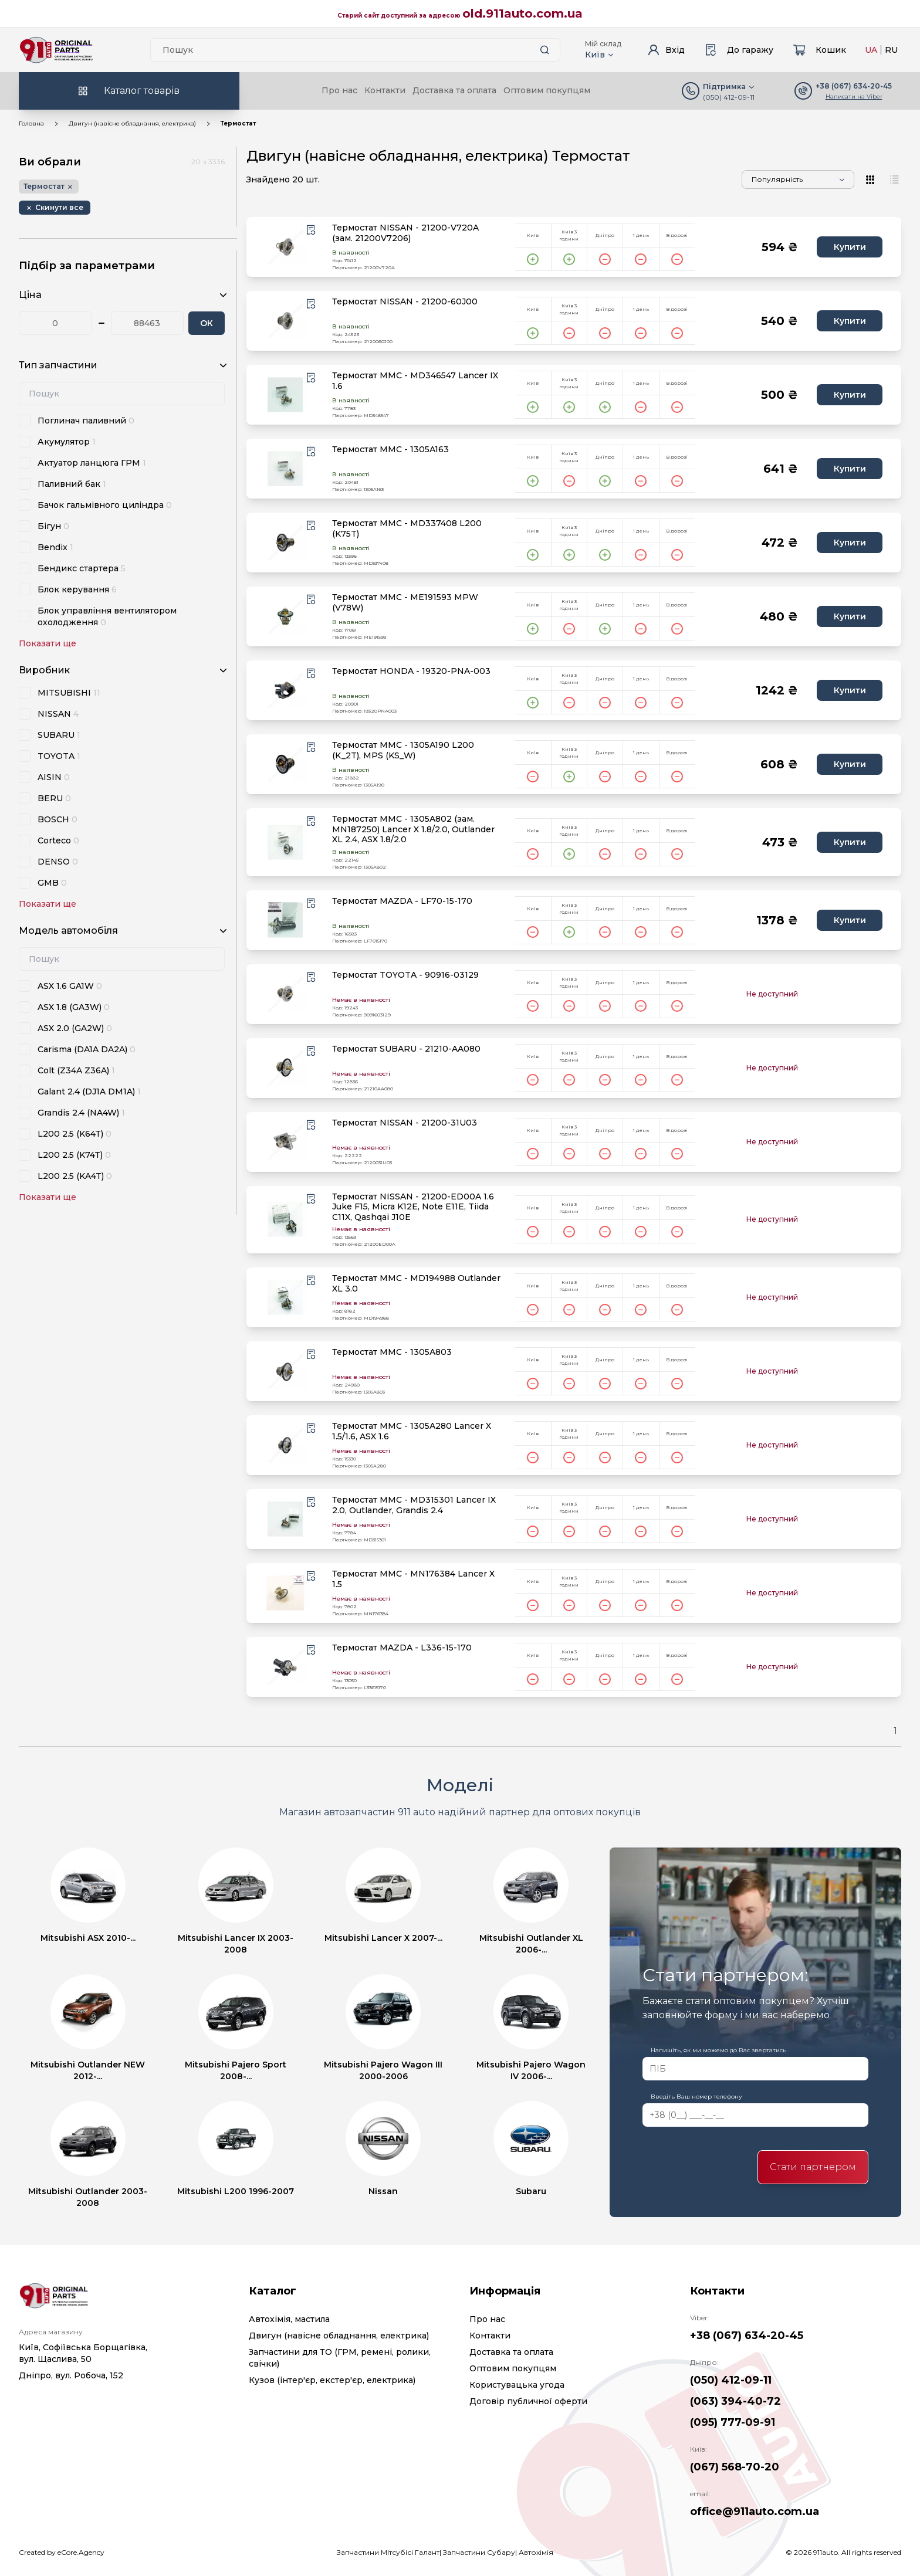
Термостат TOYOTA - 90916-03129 (405, 975)
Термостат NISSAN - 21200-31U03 (404, 1123)
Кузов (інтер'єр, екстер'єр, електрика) (332, 2380)
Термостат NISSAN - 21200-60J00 (405, 302)
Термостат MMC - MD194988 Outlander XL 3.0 (416, 1283)
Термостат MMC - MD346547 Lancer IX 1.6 (415, 381)
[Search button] (544, 50)
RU (891, 50)
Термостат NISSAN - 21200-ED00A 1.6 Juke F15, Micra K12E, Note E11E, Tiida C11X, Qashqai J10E (413, 1207)
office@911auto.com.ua (754, 2511)
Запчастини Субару (479, 2552)
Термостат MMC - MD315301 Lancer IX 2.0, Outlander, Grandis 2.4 (414, 1505)
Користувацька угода (516, 2385)
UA (871, 50)
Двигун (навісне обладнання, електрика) (132, 123)
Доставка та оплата (454, 90)
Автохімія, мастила (289, 2319)
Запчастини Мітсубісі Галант (388, 2552)
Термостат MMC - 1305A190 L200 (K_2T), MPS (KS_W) (403, 750)
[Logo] (56, 50)
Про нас (339, 90)
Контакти (384, 90)
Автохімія (536, 2552)
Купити (850, 247)
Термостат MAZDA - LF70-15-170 (402, 901)
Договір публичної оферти (528, 2401)
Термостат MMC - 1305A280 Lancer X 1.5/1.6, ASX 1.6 (411, 1431)
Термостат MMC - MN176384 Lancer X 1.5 (413, 1579)
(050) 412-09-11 (729, 97)
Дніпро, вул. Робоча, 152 (71, 2375)
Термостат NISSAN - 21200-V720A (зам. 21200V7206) (405, 233)
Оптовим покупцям (546, 90)
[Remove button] (54, 208)
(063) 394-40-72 (735, 2401)
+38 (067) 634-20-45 (746, 2335)
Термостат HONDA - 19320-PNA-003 (411, 671)
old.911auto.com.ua (522, 13)
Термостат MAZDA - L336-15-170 (402, 1648)
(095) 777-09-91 (732, 2422)
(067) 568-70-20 (734, 2466)
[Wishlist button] (311, 230)
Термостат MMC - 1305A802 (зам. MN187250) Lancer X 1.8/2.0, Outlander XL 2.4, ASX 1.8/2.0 (413, 829)
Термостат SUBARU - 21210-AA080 (406, 1049)
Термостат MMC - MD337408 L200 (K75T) (407, 528)
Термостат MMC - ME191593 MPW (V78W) (405, 602)
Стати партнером (813, 2166)
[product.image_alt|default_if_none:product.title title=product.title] (285, 247)
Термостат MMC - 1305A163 (390, 450)
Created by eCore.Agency (61, 2552)
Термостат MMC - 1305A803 (392, 1352)
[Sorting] (798, 179)
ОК (206, 323)
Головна (31, 123)
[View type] (871, 179)
